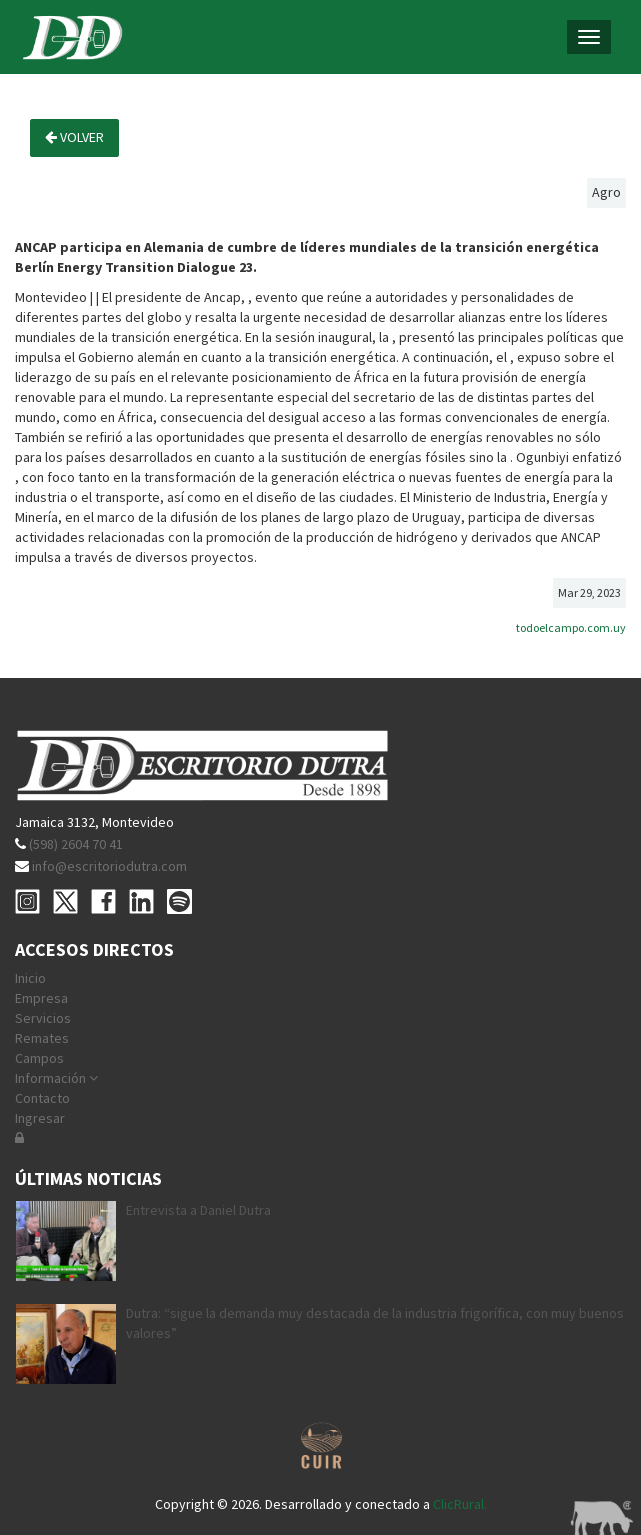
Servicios (43, 1018)
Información (56, 1078)
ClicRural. (460, 1504)
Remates (42, 1038)
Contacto (42, 1098)
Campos (39, 1058)
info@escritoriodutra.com (109, 866)
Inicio (30, 978)
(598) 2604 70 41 (76, 844)
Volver (74, 137)
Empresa (41, 998)
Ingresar (40, 1118)
